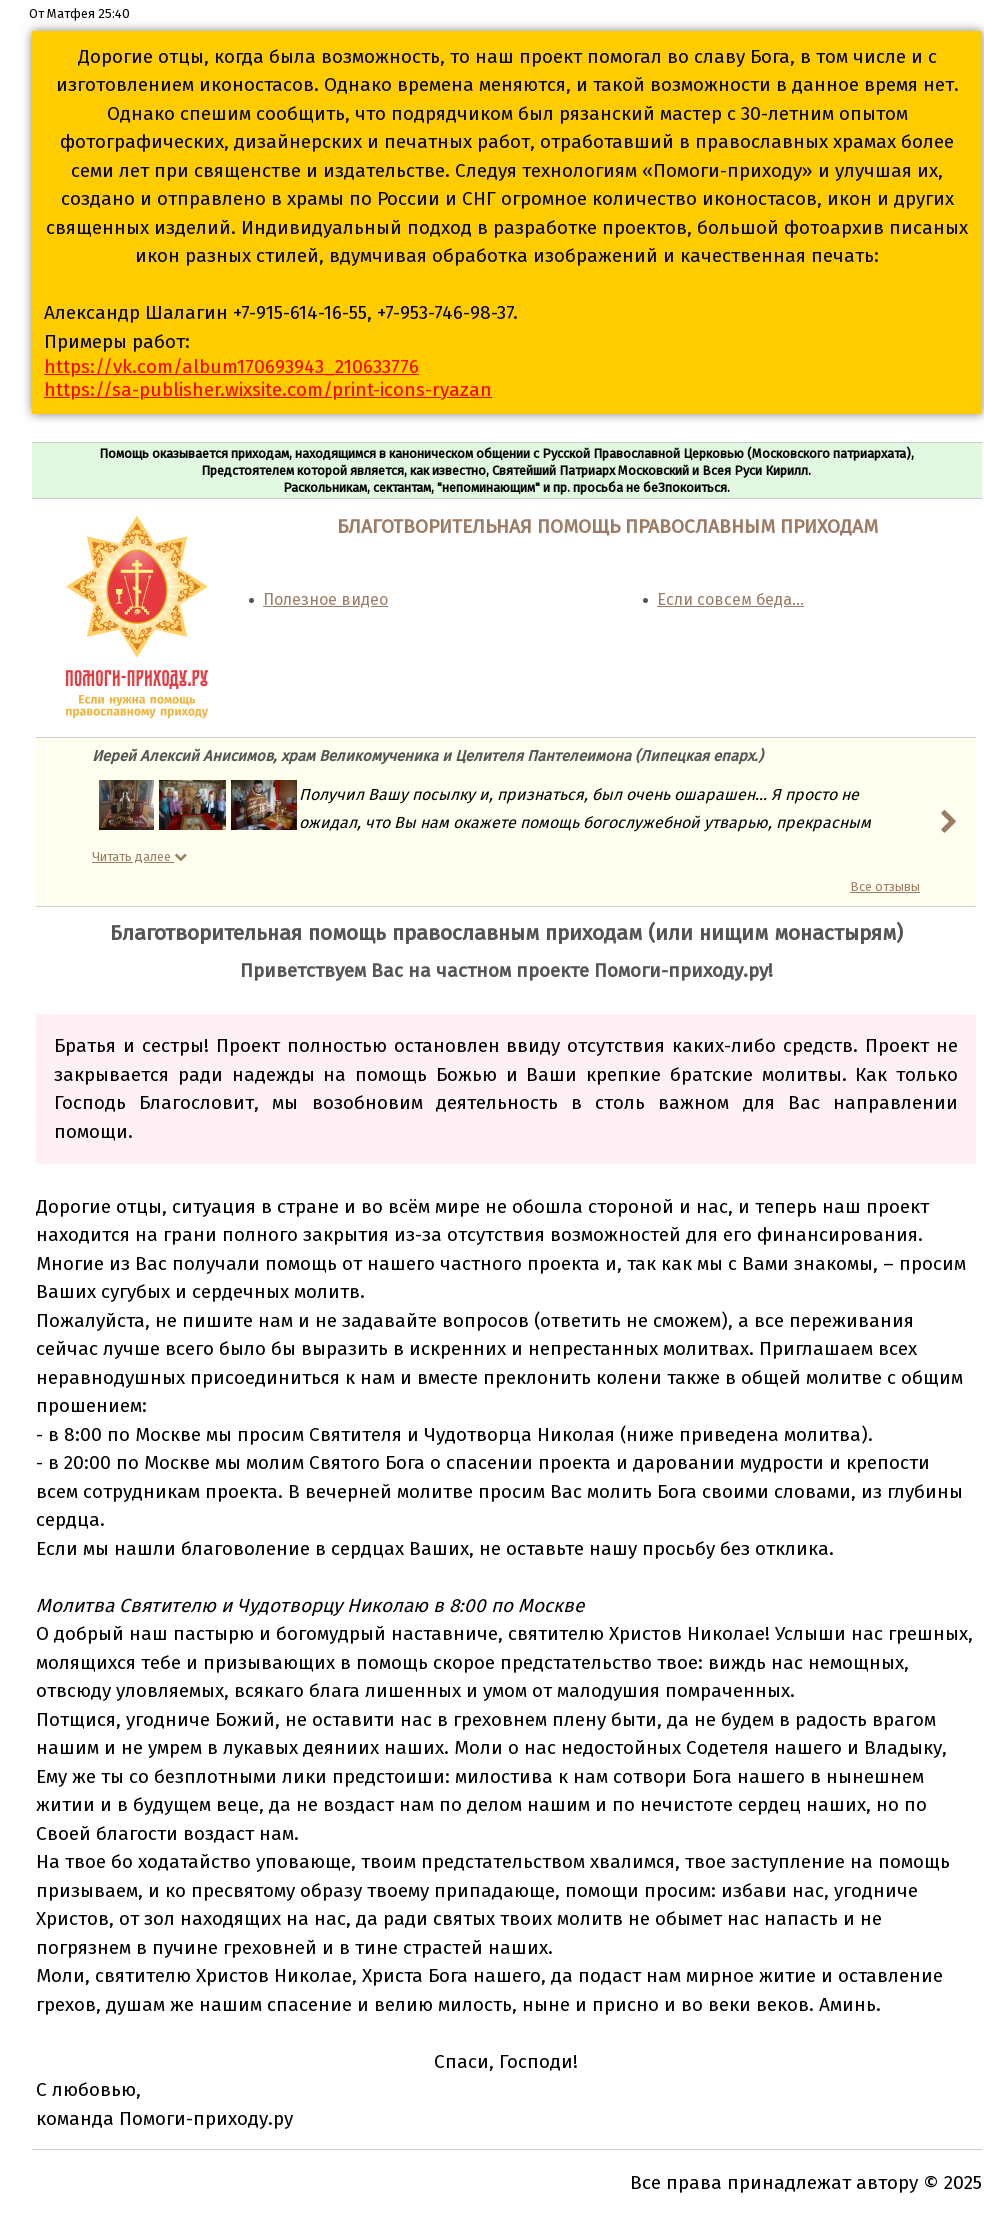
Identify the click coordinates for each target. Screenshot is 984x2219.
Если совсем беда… (730, 599)
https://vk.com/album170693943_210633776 (231, 366)
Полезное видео (325, 599)
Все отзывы (885, 886)
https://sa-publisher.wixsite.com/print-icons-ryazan (268, 389)
